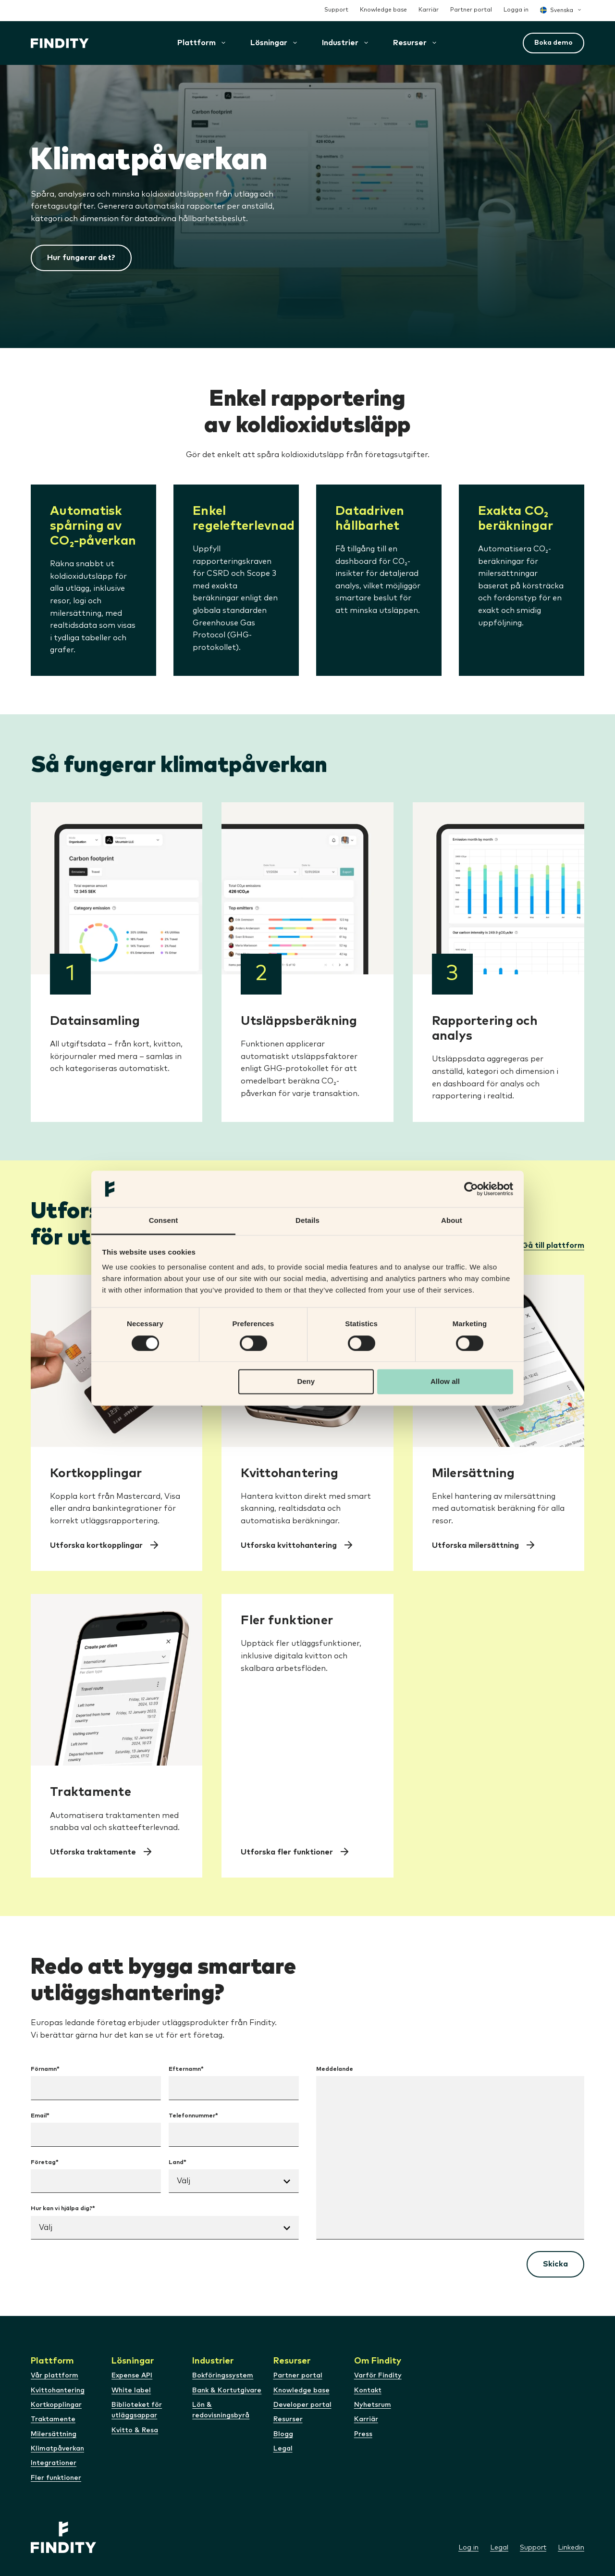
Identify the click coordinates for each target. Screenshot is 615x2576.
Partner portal (471, 10)
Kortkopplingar (56, 2405)
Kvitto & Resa (134, 2430)
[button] (268, 43)
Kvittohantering (58, 2390)
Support (336, 10)
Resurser (288, 2419)
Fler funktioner (56, 2478)
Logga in (516, 10)
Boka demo (553, 42)
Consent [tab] (163, 1221)
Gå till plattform (553, 1245)
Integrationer (53, 2463)
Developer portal (302, 2405)
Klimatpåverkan (57, 2448)
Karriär (428, 10)
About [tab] (451, 1221)
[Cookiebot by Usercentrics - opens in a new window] (471, 1189)
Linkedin (571, 2547)
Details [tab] (307, 1221)
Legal (283, 2448)
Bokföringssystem (222, 2375)
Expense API (131, 2375)
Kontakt (367, 2390)
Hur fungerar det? (81, 257)
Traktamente (53, 2419)
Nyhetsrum (372, 2405)
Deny (306, 1382)
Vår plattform (54, 2375)
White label (131, 2390)
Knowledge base (383, 10)
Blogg (283, 2434)
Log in (468, 2547)
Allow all (445, 1382)
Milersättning (53, 2434)
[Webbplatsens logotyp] (60, 43)
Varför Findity (378, 2375)
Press (363, 2434)
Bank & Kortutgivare (226, 2390)
